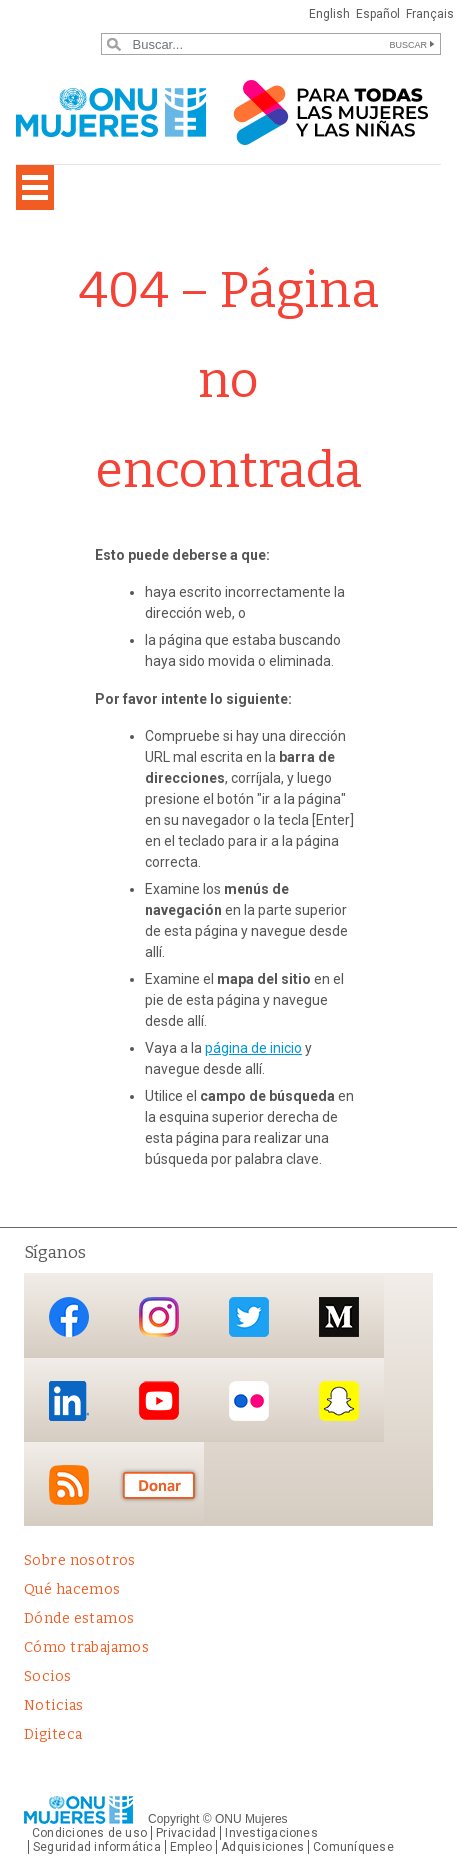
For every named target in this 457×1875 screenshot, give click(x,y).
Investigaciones (271, 1833)
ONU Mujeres (251, 1819)
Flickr (249, 1401)
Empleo (191, 1847)
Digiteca (53, 1734)
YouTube (159, 1401)
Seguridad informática (97, 1847)
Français (430, 14)
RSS (69, 1485)
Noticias (53, 1705)
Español (378, 14)
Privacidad (186, 1833)
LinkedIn (69, 1401)
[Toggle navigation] (35, 187)
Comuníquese (353, 1847)
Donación (159, 1485)
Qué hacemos (72, 1589)
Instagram (159, 1317)
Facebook (69, 1317)
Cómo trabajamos (86, 1647)
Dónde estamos (79, 1618)
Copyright (173, 1819)
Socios (48, 1676)
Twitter (249, 1317)
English (329, 14)
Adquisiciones (262, 1847)
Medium (339, 1317)
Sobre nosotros (80, 1560)
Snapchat (339, 1401)
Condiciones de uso (89, 1833)
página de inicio (253, 1048)
